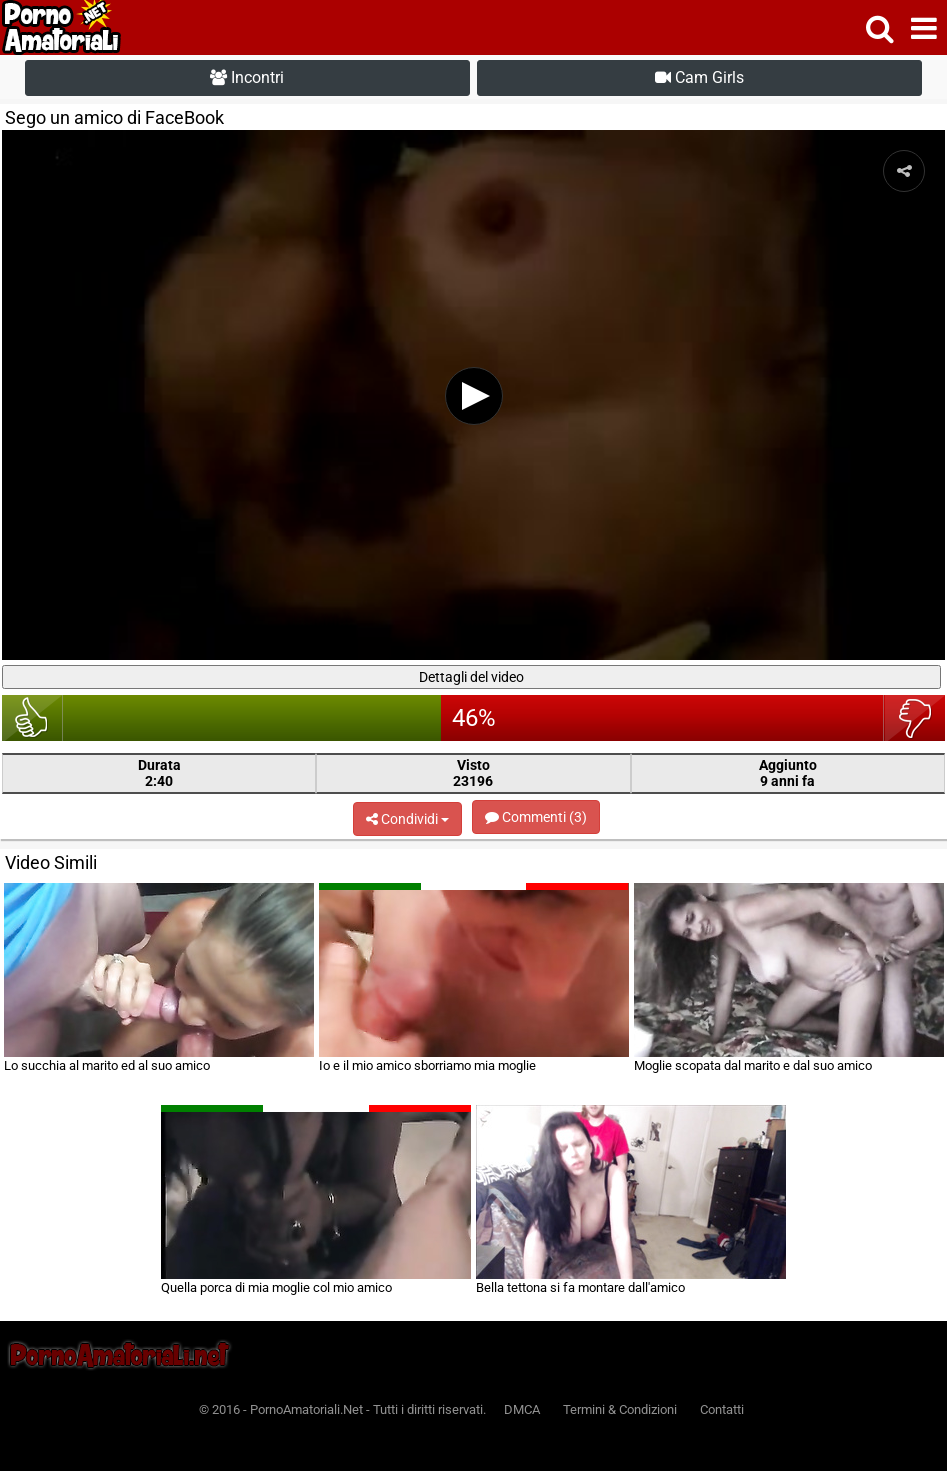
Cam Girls (699, 77)
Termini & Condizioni (620, 1409)
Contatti (722, 1409)
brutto (914, 718)
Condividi (407, 819)
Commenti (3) (536, 817)
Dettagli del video (471, 677)
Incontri (247, 77)
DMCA (522, 1409)
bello (32, 718)
